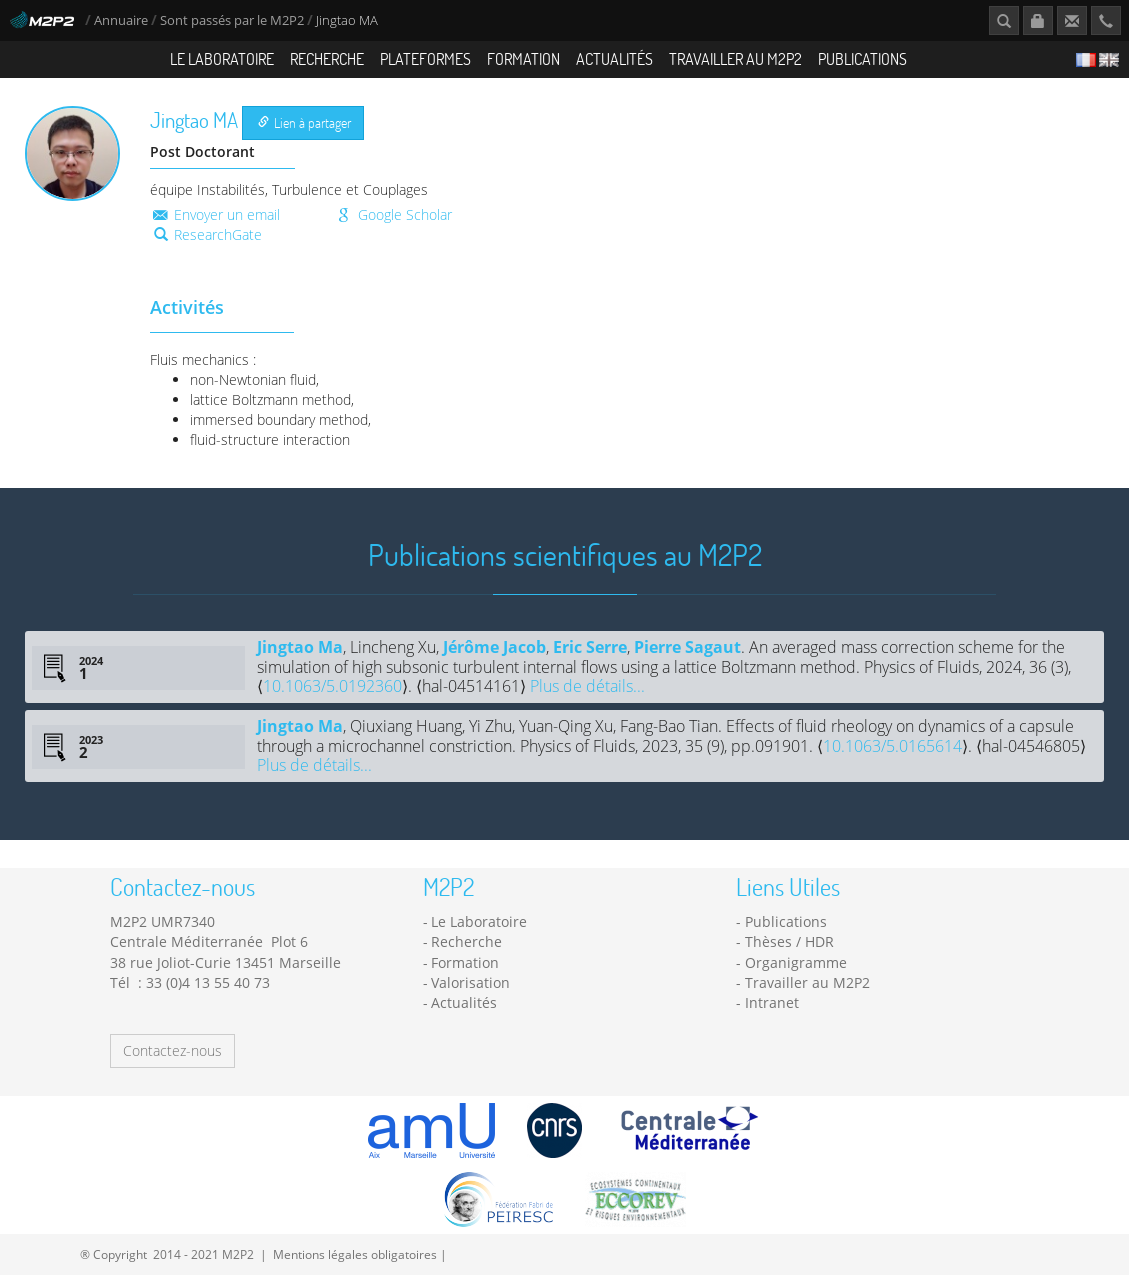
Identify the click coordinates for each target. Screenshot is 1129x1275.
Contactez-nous (172, 1050)
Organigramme (796, 962)
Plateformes (425, 58)
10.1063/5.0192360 (332, 686)
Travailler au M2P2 (735, 58)
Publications (862, 58)
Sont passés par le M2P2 (232, 20)
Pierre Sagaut (687, 647)
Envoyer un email (215, 214)
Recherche (327, 58)
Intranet (772, 1002)
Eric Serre (590, 647)
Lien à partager (304, 122)
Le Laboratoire (222, 58)
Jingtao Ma (300, 647)
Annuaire (122, 20)
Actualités (614, 58)
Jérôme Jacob (494, 647)
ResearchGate (208, 234)
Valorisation (470, 982)
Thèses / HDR (789, 941)
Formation (523, 58)
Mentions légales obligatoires (355, 1254)
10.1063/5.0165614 (892, 746)
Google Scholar (393, 214)
